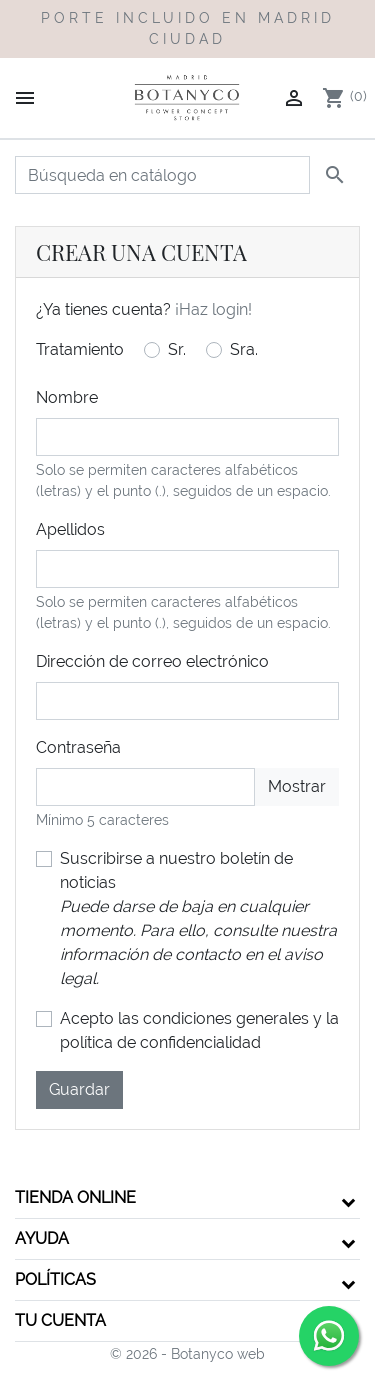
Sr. (177, 349)
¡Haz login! (213, 309)
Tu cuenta (60, 1320)
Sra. (244, 349)
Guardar (79, 1089)
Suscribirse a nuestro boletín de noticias (198, 918)
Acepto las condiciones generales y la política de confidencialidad (199, 1030)
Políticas (55, 1279)
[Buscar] (162, 175)
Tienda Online (75, 1197)
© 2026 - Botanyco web (187, 1354)
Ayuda (42, 1238)
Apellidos (70, 529)
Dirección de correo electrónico (152, 661)
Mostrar (297, 786)
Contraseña (78, 747)
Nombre (67, 397)
